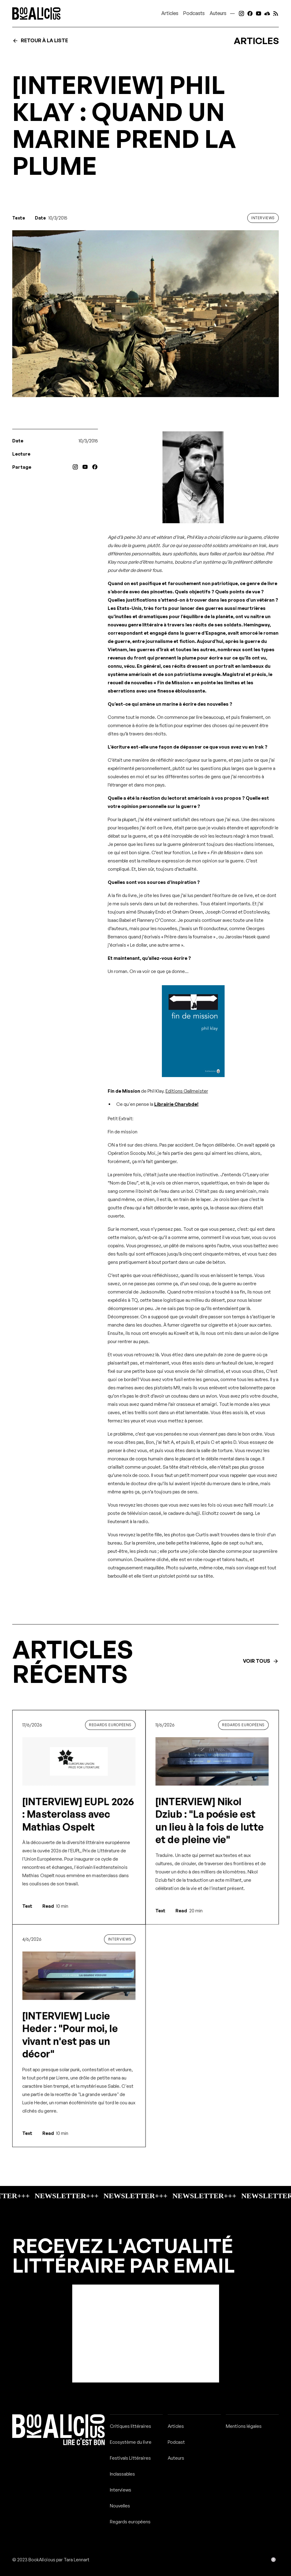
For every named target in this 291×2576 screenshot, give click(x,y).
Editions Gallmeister (187, 1091)
